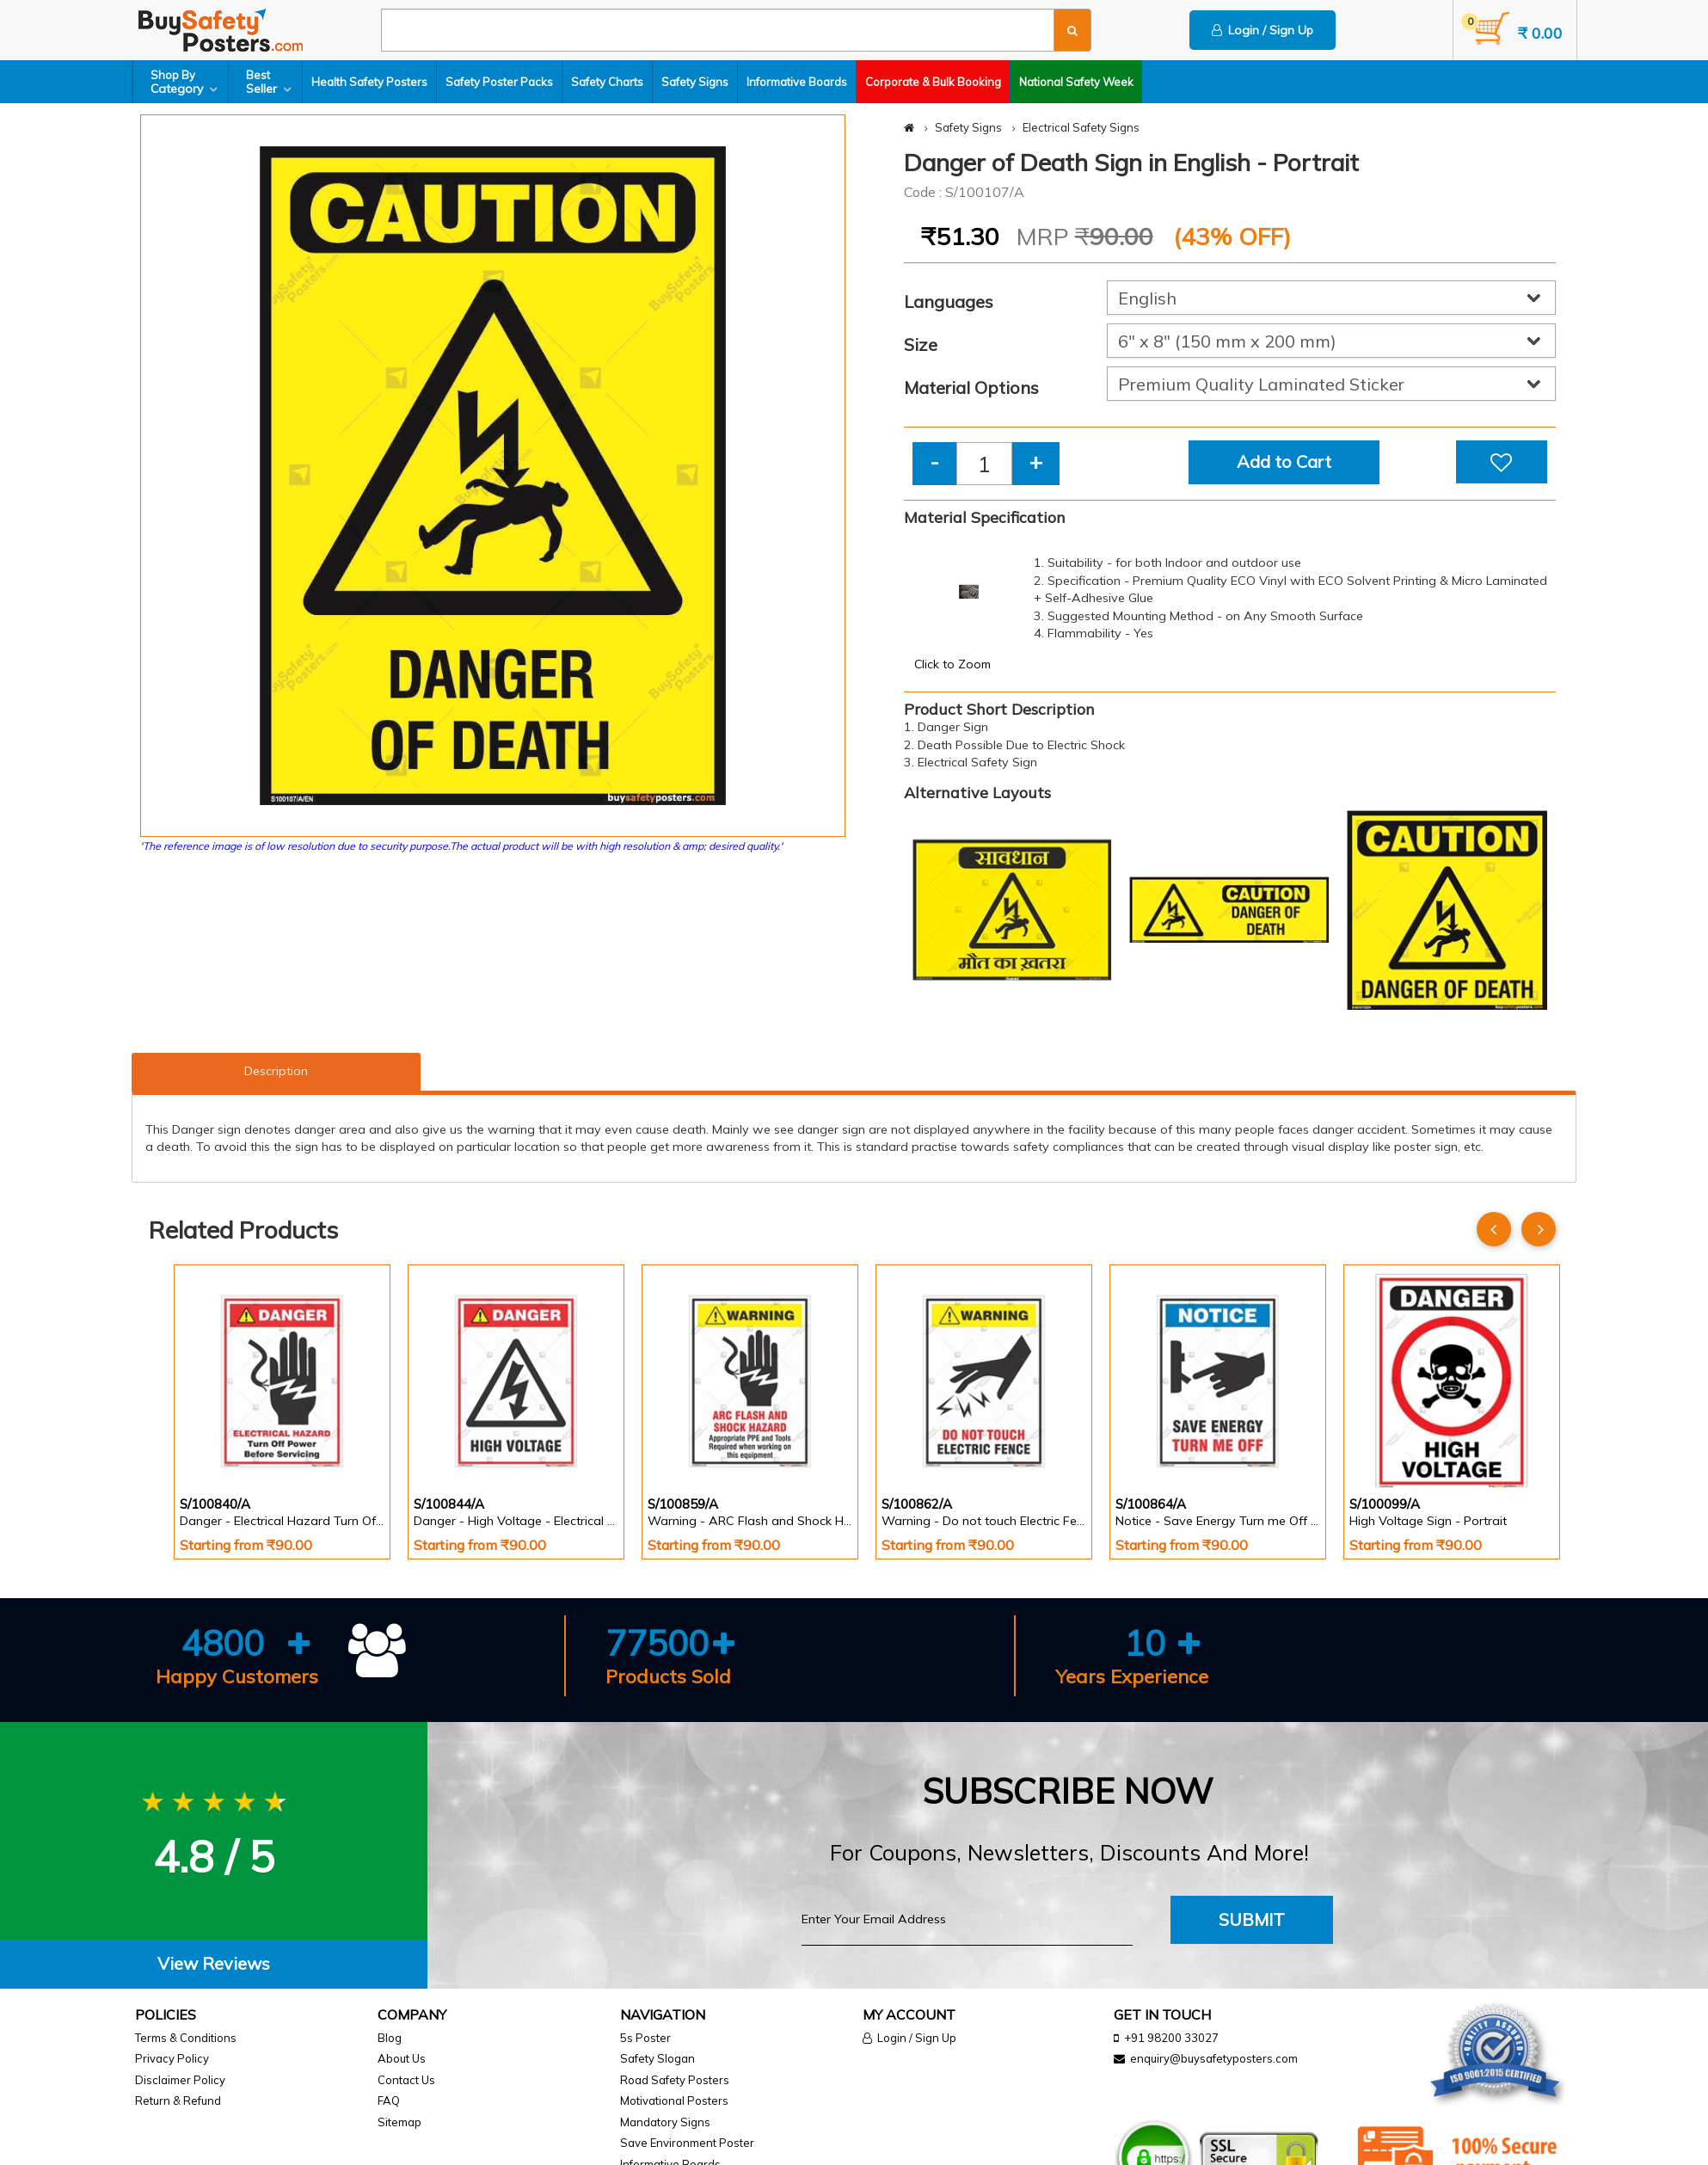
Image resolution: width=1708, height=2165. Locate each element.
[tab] (213, 1964)
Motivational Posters (674, 2100)
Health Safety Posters (369, 82)
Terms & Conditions (186, 2038)
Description (276, 1071)
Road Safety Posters (674, 2080)
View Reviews (213, 1963)
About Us (402, 2058)
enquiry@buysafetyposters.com (1214, 2058)
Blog (390, 2038)
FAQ (389, 2100)
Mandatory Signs (665, 2122)
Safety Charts (607, 82)
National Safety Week (1076, 82)
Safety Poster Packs (499, 82)
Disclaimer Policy (180, 2080)
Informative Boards (796, 82)
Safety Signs (694, 82)
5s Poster (645, 2038)
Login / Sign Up (1262, 30)
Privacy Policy (172, 2058)
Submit (1252, 1919)
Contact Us (406, 2080)
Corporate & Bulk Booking (933, 82)
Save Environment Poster (687, 2143)
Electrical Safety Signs (1081, 127)
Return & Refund (178, 2100)
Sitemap (399, 2122)
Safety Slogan (657, 2058)
